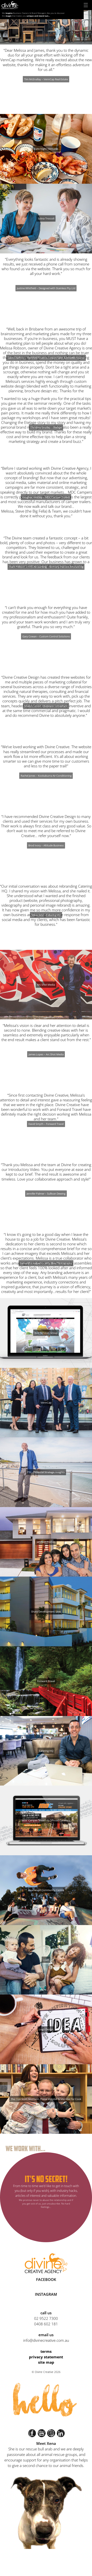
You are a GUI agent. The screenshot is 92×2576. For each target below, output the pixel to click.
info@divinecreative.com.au (46, 2363)
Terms (46, 2374)
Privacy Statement (46, 2380)
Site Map (46, 2385)
